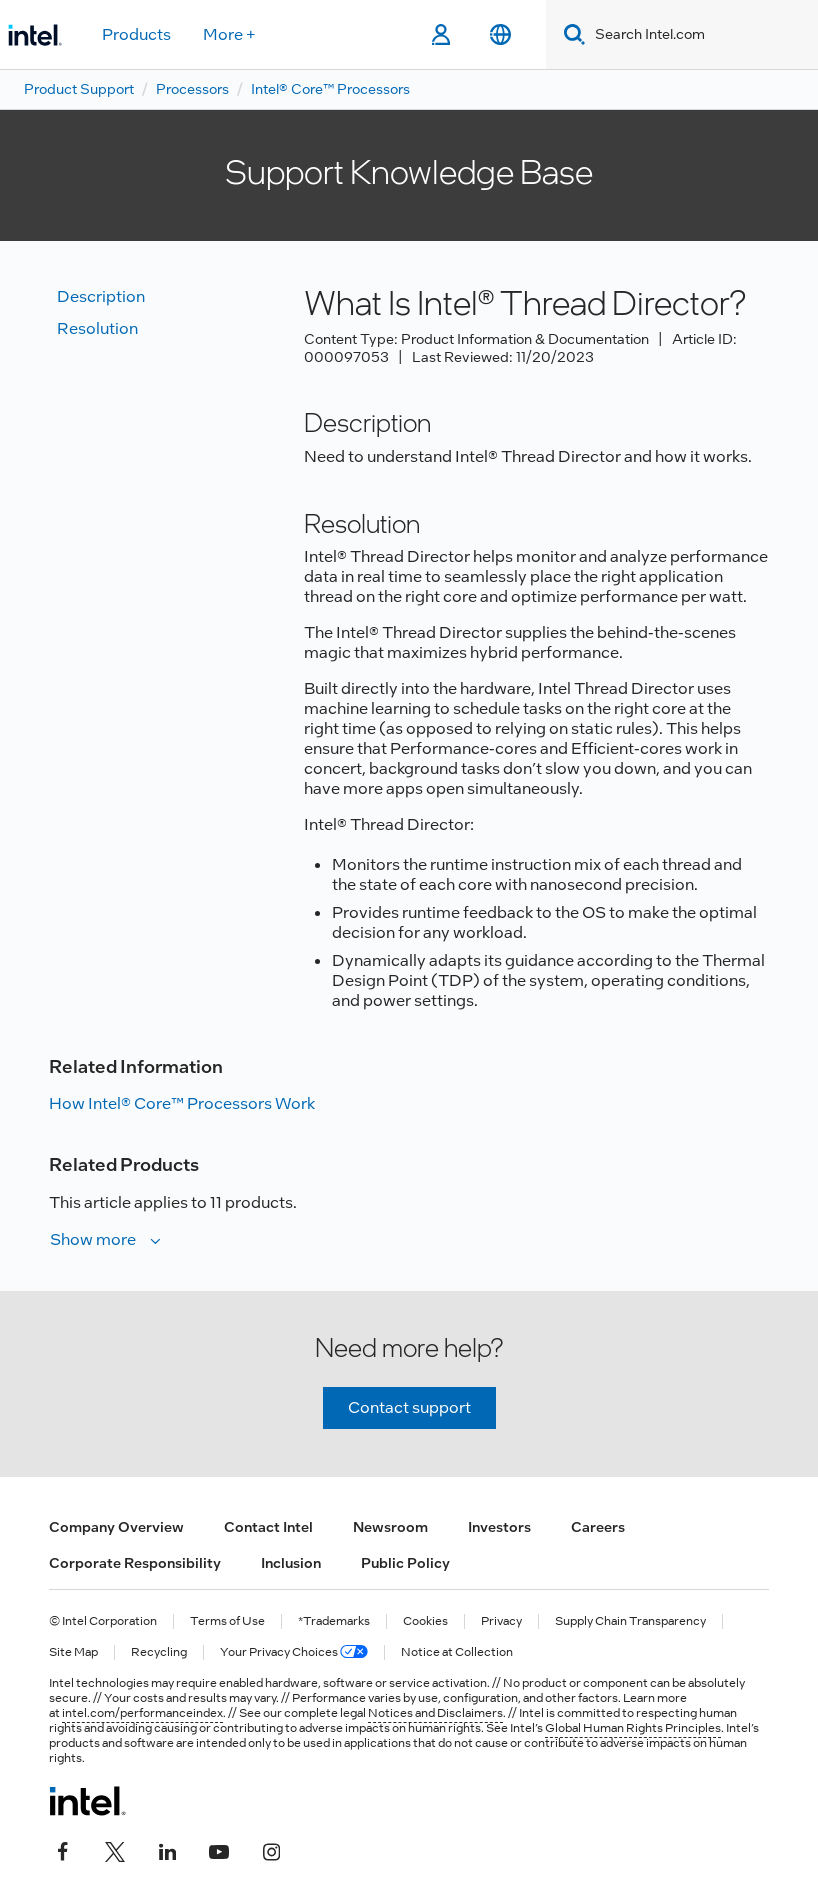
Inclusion (291, 1563)
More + (229, 34)
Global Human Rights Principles (633, 1728)
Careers (598, 1527)
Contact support (409, 1407)
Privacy (501, 1621)
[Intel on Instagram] (271, 1849)
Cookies (425, 1621)
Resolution (97, 328)
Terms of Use (227, 1621)
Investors (499, 1527)
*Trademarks (334, 1621)
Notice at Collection (457, 1652)
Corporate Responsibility (135, 1563)
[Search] (570, 34)
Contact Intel (268, 1527)
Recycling (159, 1652)
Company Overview (116, 1527)
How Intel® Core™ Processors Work (182, 1103)
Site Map (73, 1652)
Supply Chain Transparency (630, 1621)
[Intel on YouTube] (219, 1849)
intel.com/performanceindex (142, 1713)
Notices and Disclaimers (435, 1713)
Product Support (79, 89)
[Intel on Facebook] (63, 1849)
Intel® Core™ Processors (330, 89)
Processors (192, 89)
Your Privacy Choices (294, 1652)
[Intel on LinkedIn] (167, 1849)
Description (101, 296)
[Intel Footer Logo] (87, 1801)
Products (136, 34)
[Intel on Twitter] (115, 1849)
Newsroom (390, 1527)
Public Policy (405, 1563)
